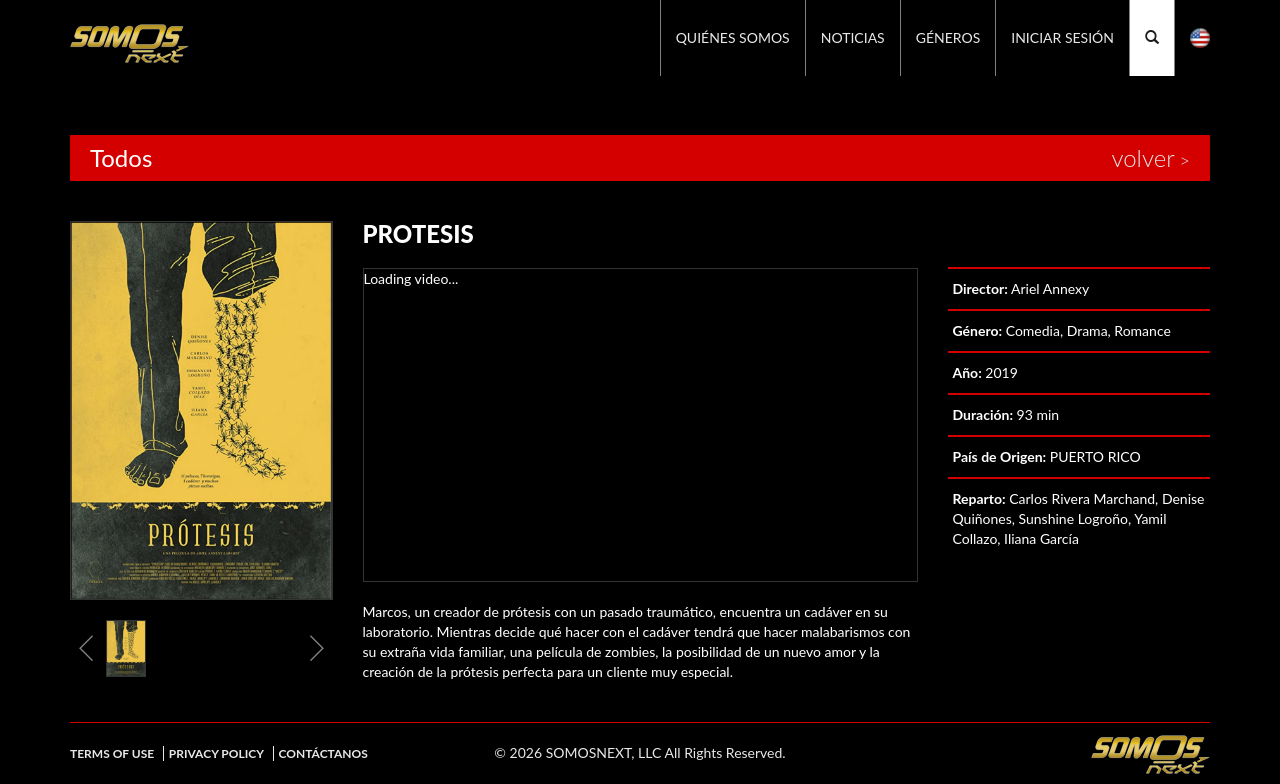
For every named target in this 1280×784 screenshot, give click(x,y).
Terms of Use (112, 753)
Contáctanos (323, 753)
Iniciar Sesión (1062, 37)
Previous (86, 648)
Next (317, 648)
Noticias (853, 37)
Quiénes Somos (733, 37)
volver (1142, 158)
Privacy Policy (216, 753)
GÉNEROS (948, 37)
